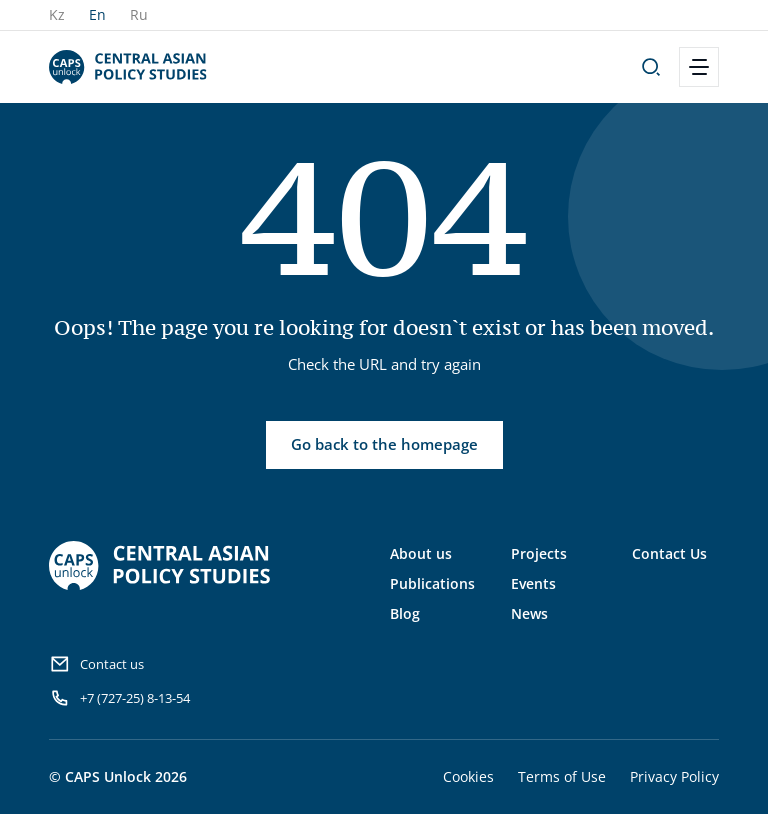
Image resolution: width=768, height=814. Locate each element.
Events (533, 583)
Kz (57, 14)
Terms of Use (562, 776)
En (97, 14)
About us (421, 553)
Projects (539, 553)
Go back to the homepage (384, 444)
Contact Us (669, 553)
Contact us (96, 664)
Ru (139, 14)
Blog (405, 613)
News (529, 613)
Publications (432, 583)
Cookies (468, 776)
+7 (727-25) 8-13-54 (119, 698)
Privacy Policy (674, 776)
